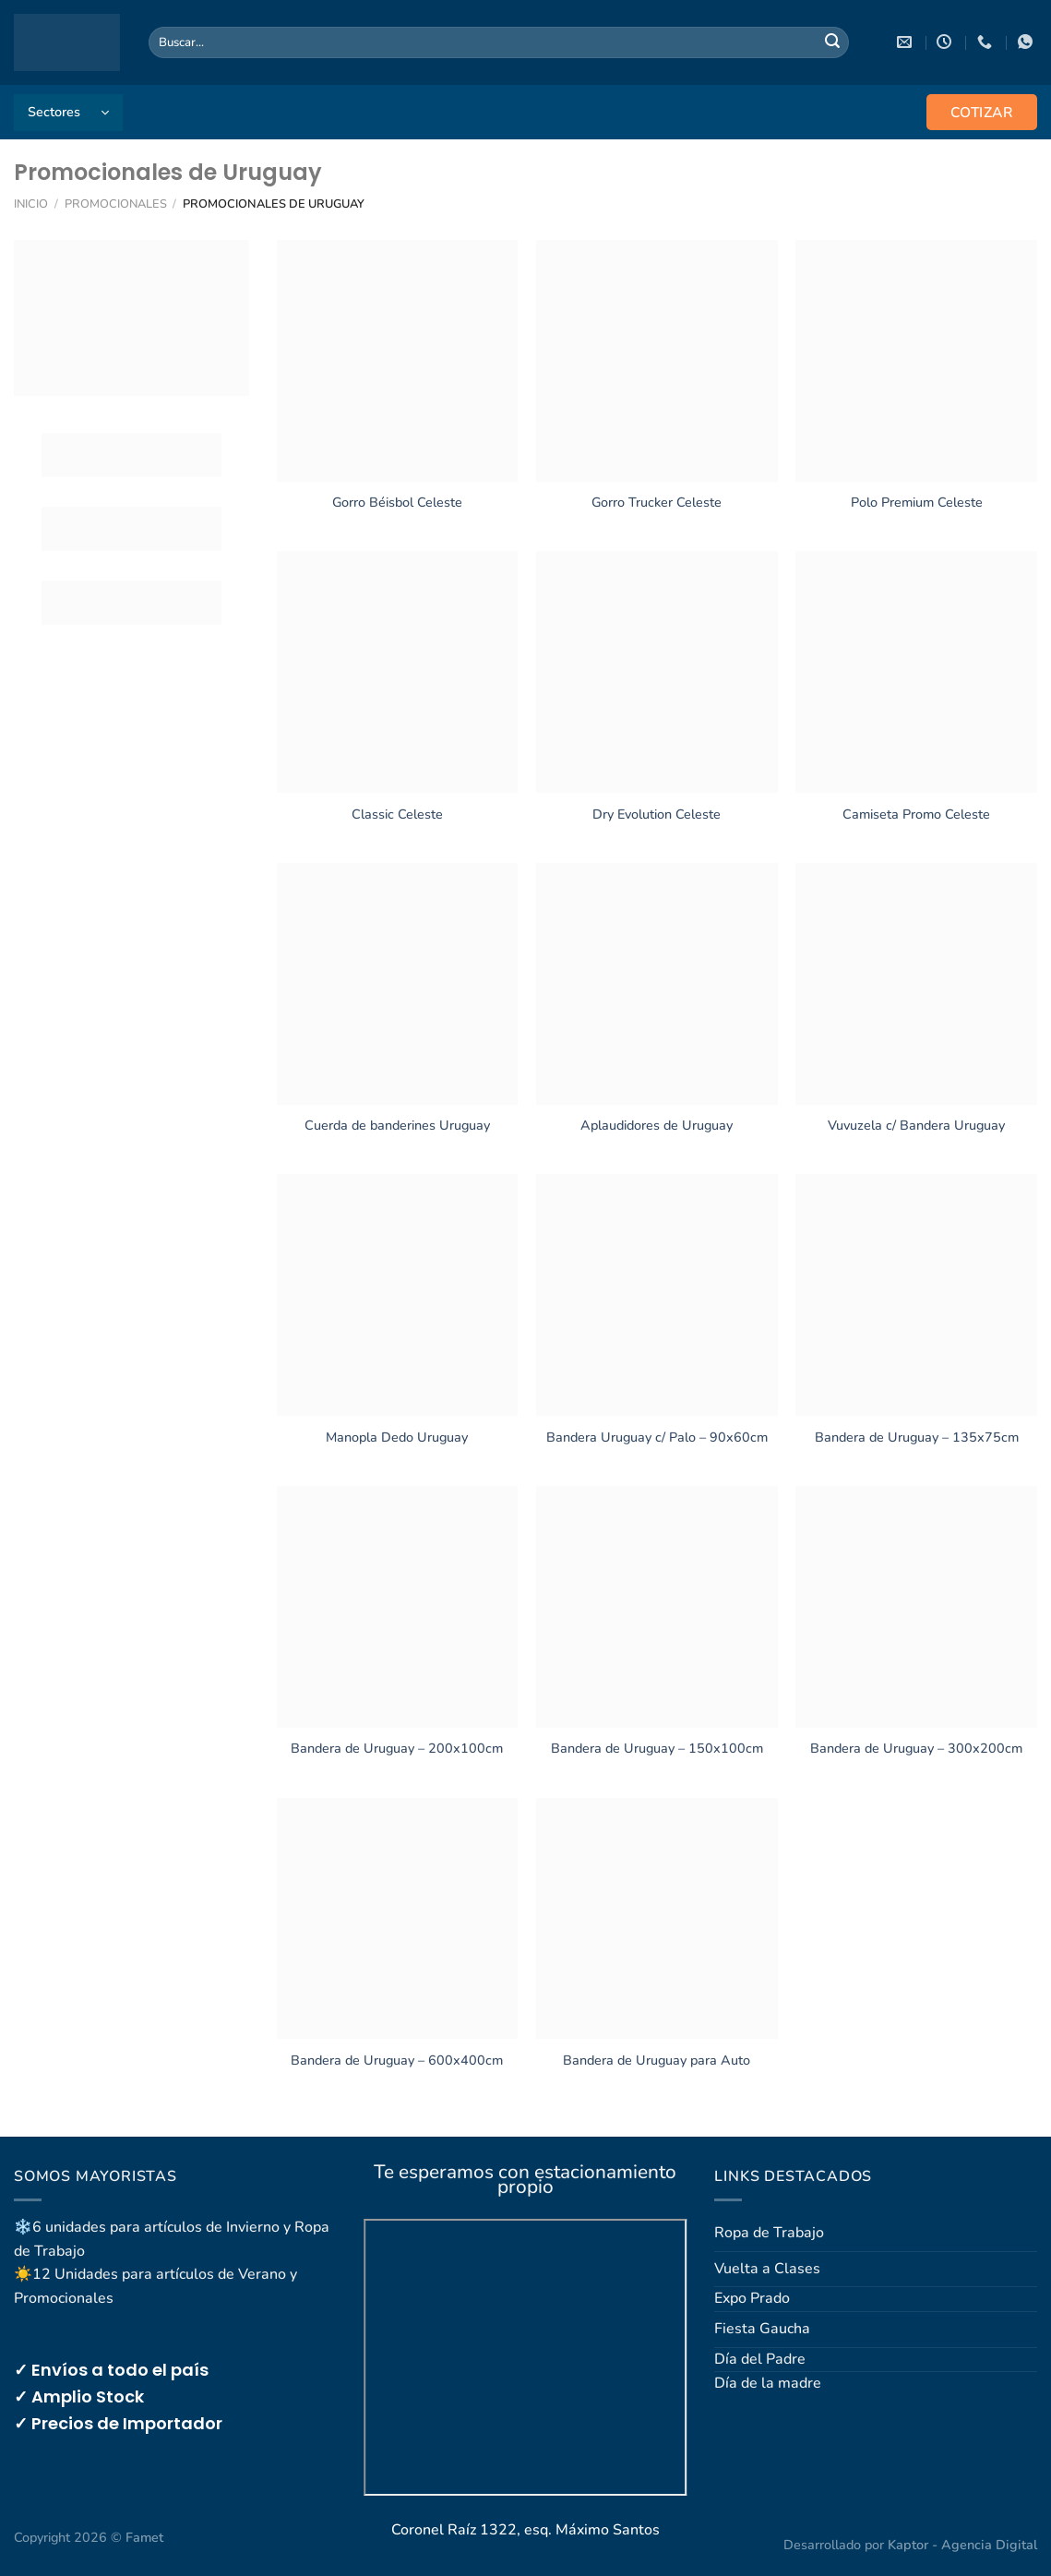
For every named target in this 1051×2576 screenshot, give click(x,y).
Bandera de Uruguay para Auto (656, 2060)
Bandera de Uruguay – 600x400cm (397, 2060)
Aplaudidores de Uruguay (656, 1125)
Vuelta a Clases (767, 2268)
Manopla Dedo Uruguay (397, 1437)
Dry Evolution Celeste (656, 814)
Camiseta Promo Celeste (916, 814)
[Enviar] (832, 42)
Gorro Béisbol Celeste (397, 502)
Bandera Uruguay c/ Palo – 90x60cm (657, 1437)
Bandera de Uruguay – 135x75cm (917, 1437)
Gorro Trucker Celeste (656, 502)
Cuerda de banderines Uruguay (397, 1125)
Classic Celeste (397, 814)
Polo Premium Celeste (917, 502)
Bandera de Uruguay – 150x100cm (657, 1748)
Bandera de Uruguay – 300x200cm (916, 1748)
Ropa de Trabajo (769, 2233)
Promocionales (116, 204)
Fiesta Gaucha (762, 2328)
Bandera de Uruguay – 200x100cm (397, 1748)
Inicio (31, 204)
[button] (68, 112)
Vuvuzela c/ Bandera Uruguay (916, 1125)
